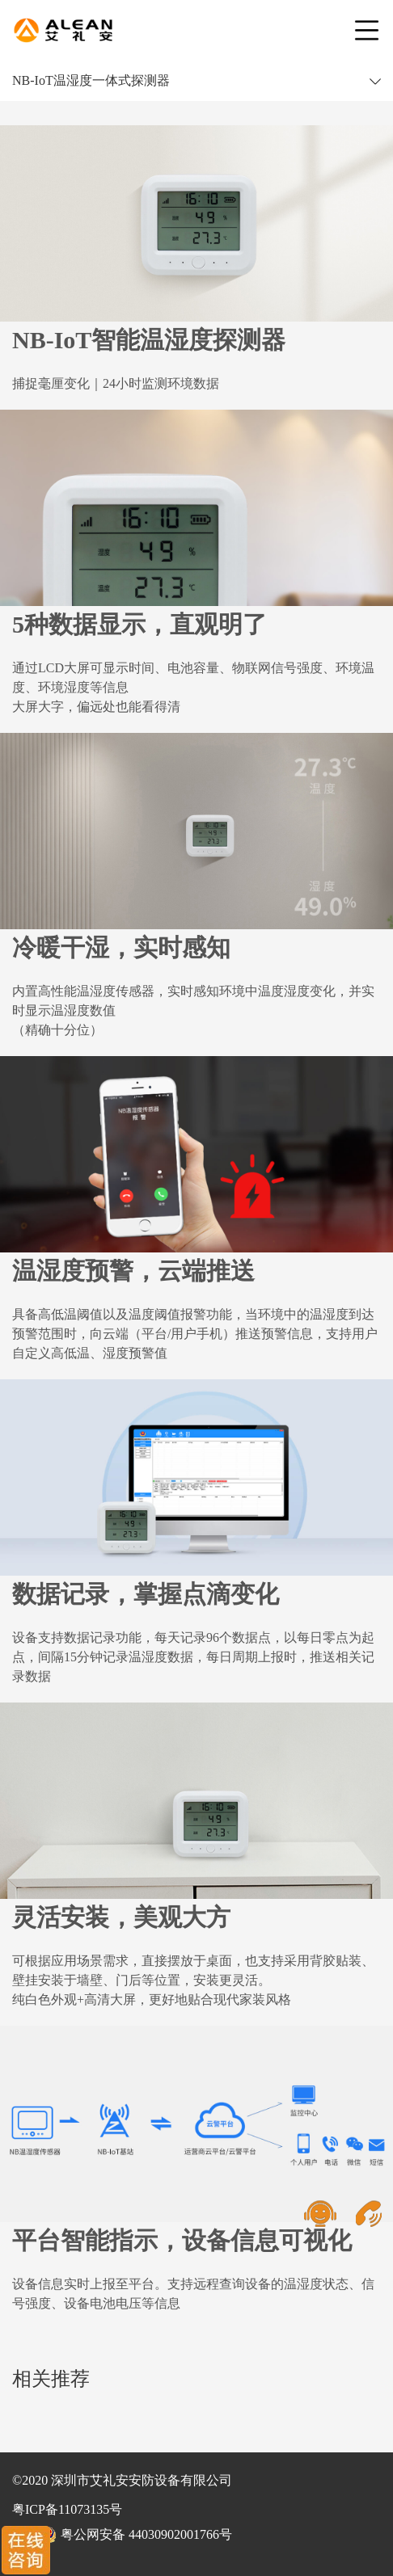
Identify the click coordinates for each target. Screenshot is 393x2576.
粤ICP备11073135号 (67, 2509)
